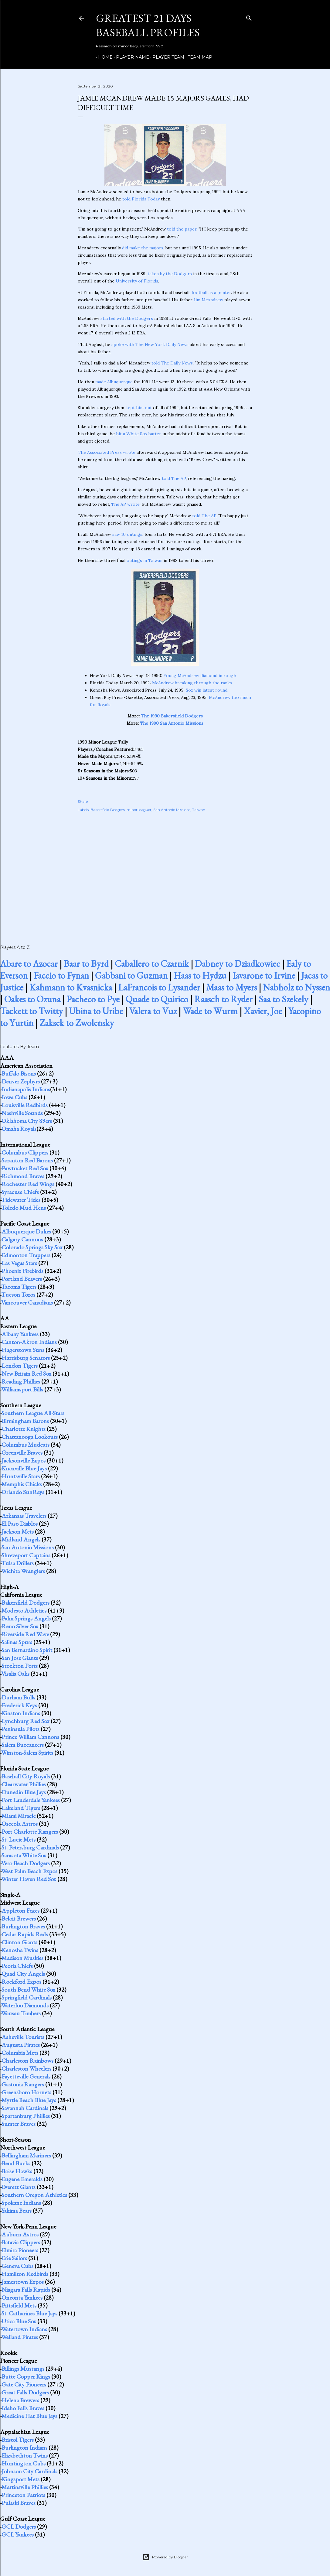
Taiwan (198, 809)
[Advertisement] (165, 871)
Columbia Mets (20, 2053)
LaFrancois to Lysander (159, 987)
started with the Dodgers (126, 318)
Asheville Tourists (23, 2037)
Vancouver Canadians (27, 1302)
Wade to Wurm (210, 1011)
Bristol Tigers (18, 2440)
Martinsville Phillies (25, 2487)
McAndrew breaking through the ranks (192, 683)
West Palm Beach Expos (29, 1871)
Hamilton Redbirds (25, 2274)
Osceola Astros (20, 1824)
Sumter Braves (19, 2124)
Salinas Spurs (17, 1642)
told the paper (181, 229)
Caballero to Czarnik (152, 964)
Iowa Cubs (14, 1097)
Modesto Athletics (24, 1610)
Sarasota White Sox (24, 1855)
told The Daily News (172, 363)
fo (194, 292)
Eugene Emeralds (22, 2179)
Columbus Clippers (25, 1152)
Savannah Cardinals (25, 2108)
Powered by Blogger (165, 2557)
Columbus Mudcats (25, 1445)
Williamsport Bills (22, 1389)
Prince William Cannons (30, 1737)
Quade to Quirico (157, 999)
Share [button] (83, 801)
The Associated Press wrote (106, 452)
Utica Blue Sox (19, 2321)
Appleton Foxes (20, 1910)
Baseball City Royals (26, 1776)
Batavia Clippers (21, 2242)
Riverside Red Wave (25, 1634)
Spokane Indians (21, 2203)
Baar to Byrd (86, 964)
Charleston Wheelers (26, 2068)
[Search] (249, 17)
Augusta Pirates (21, 2045)
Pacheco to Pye (93, 999)
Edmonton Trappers (26, 1255)
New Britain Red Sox (26, 1373)
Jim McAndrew (208, 300)
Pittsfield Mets (19, 2305)
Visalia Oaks (15, 1674)
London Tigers (20, 1366)
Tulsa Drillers (17, 1563)
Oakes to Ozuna (32, 999)
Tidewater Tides (20, 1200)
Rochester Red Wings (28, 1184)
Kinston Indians (21, 1713)
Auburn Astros (20, 2234)
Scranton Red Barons (27, 1160)
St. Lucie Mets (19, 1839)
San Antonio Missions (171, 809)
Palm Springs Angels (26, 1618)
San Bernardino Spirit (27, 1650)
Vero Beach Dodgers (25, 1863)
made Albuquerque (114, 382)
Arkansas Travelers (24, 1516)
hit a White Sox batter (138, 433)
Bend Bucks (16, 2163)
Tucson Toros (18, 1294)
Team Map (197, 57)
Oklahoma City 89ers (27, 1121)
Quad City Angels (23, 1974)
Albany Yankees (20, 1334)
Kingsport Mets (20, 2479)
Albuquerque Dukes (26, 1231)
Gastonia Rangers (23, 2084)
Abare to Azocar (29, 964)
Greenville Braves (22, 1452)
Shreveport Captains (26, 1555)
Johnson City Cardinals (29, 2471)
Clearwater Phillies (24, 1784)
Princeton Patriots (23, 2495)
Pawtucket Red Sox (25, 1168)
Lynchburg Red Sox (25, 1721)
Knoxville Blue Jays (24, 1468)
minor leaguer (139, 809)
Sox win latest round (206, 690)
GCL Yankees (18, 2534)
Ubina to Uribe (96, 1011)
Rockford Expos (21, 1982)
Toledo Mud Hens (23, 1208)
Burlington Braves (23, 1926)
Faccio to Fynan (61, 975)
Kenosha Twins (20, 1950)
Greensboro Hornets (26, 2092)
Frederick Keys (19, 1705)
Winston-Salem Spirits (27, 1753)
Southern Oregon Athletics (34, 2195)
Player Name (130, 57)
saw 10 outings (127, 534)
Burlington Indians (24, 2447)
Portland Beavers (22, 1279)
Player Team (166, 57)
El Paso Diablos (20, 1523)
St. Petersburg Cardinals (30, 1847)
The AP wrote (125, 504)
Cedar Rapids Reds (25, 1934)
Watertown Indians (24, 2329)
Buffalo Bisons (19, 1073)
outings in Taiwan (144, 560)
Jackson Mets (18, 1531)
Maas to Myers (231, 987)
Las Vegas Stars (19, 1263)
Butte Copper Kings (26, 2376)
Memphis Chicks (22, 1484)
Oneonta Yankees (22, 2297)
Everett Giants (19, 2187)
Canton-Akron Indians (29, 1342)
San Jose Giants (20, 1658)
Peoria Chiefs (17, 1966)
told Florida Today (141, 199)
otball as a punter (213, 292)
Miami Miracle (19, 1816)
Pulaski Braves (19, 2503)
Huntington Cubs (24, 2463)
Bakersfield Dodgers (107, 809)
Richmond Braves (23, 1176)
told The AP (174, 478)
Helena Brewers (20, 2400)
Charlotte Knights (24, 1429)
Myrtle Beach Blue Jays (29, 2100)
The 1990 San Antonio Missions (171, 723)
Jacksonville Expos (24, 1460)
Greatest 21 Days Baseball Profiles (148, 25)
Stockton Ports (20, 1666)
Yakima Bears (16, 2211)
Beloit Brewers (19, 1918)
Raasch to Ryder (223, 999)
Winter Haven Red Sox (28, 1879)
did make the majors (142, 248)
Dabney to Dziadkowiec (237, 964)
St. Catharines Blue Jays (29, 2313)
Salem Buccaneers (23, 1745)
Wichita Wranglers (23, 1571)
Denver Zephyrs (21, 1081)
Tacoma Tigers (18, 1287)
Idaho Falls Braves (23, 2408)
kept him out (138, 407)
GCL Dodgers (19, 2526)
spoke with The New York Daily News (150, 344)
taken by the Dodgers (170, 273)
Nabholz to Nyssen (296, 987)
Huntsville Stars (21, 1476)
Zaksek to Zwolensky (76, 1023)
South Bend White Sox (28, 1989)
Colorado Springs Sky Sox (32, 1247)
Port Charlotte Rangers (30, 1831)
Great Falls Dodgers (25, 2392)
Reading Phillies (21, 1381)
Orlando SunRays (23, 1492)
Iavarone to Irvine (264, 975)
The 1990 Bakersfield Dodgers (172, 716)
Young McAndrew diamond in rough (200, 675)
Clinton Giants (19, 1942)
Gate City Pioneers (24, 2384)
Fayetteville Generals (26, 2076)
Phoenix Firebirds (22, 1271)
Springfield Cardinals (27, 1997)
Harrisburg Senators (26, 1358)
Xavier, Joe (263, 1011)
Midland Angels (21, 1539)
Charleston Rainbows (27, 2061)
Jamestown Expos (23, 2282)
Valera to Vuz (153, 1011)
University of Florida (137, 281)
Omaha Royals (19, 1129)
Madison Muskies (22, 1958)
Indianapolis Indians (26, 1089)
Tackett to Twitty (31, 1011)
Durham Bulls (18, 1697)
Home (103, 57)
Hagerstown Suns (23, 1350)
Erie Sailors (14, 2258)
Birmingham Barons (25, 1421)
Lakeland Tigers (21, 1808)
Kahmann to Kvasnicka (70, 987)
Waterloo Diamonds (25, 2005)
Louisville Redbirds (25, 1105)
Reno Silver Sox (20, 1626)
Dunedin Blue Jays (24, 1792)
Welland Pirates (19, 2337)
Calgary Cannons (22, 1239)
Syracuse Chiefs (20, 1192)
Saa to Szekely (283, 999)
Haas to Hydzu (200, 975)
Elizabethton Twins (25, 2455)
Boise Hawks (17, 2171)
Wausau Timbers (21, 2013)
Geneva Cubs (17, 2266)
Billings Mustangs (23, 2368)
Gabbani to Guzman (131, 975)
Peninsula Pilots (20, 1729)
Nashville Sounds (22, 1113)
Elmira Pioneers (20, 2250)
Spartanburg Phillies (26, 2116)
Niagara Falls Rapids (26, 2290)
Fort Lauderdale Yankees (31, 1800)
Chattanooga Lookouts (30, 1437)
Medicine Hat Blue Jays (29, 2416)
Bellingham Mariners (26, 2155)
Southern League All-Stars (33, 1413)
